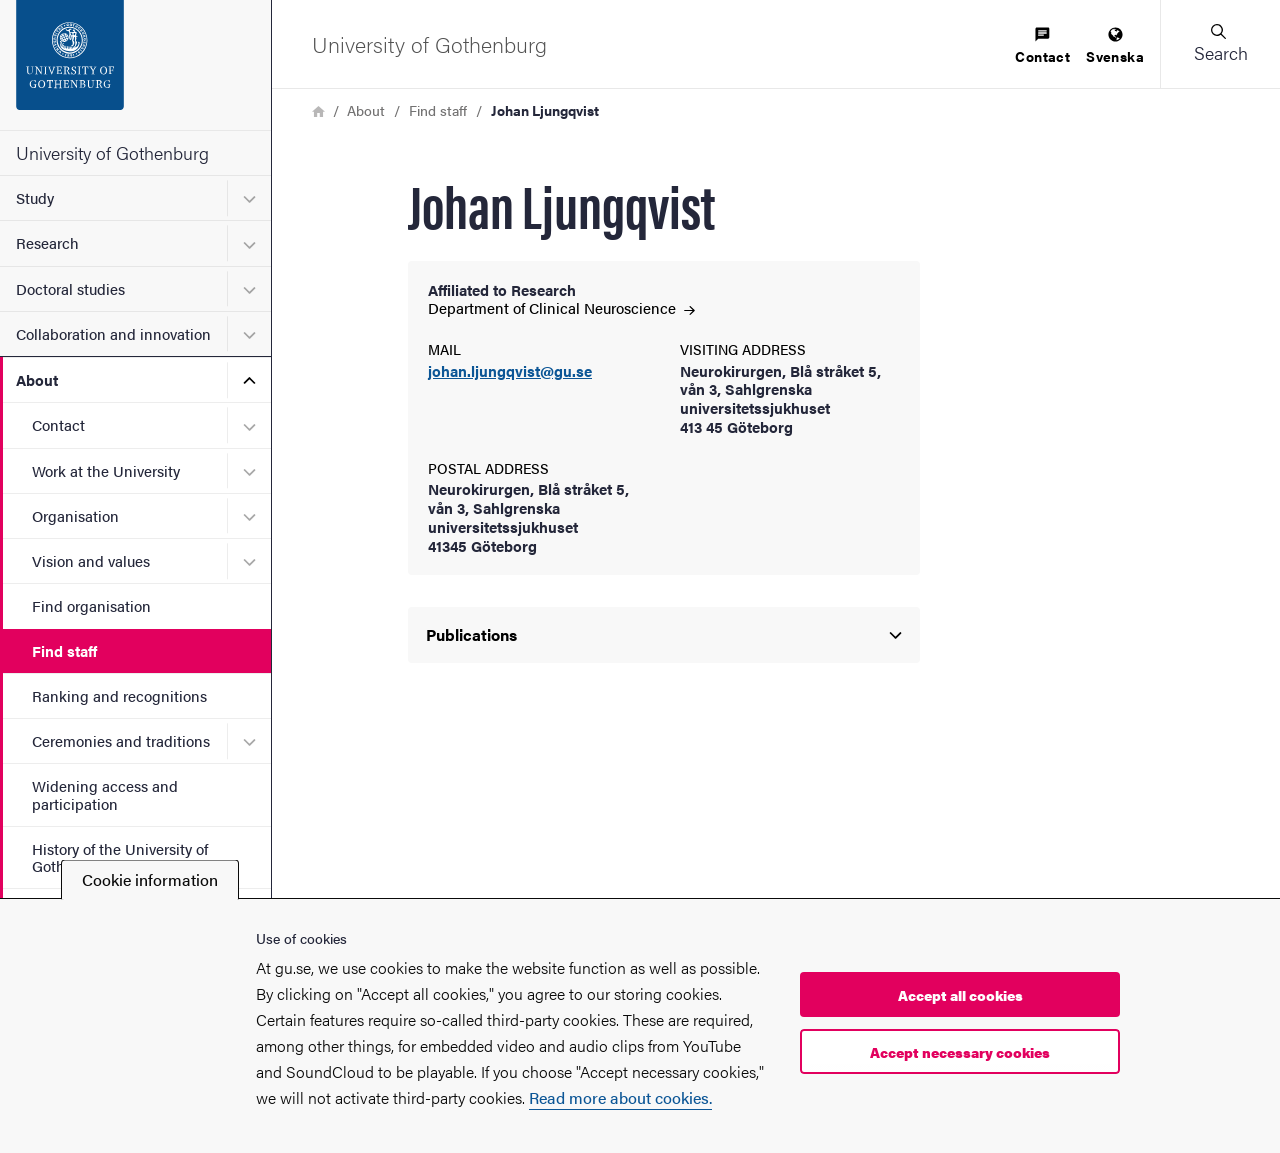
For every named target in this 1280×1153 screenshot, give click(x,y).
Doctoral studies (70, 288)
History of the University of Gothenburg (120, 857)
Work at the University (106, 470)
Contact (58, 424)
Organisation (75, 515)
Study (35, 197)
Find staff (64, 650)
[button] (1220, 44)
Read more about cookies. (620, 1097)
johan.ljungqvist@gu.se (510, 371)
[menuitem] (1042, 46)
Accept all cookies (960, 995)
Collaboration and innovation (113, 333)
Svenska (1115, 46)
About (37, 379)
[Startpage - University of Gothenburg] (135, 65)
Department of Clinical (561, 307)
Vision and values (91, 560)
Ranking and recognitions (119, 695)
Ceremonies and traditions (121, 740)
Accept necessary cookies (960, 1052)
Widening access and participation (105, 794)
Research (47, 242)
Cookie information (150, 879)
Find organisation (91, 605)
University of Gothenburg (112, 152)
